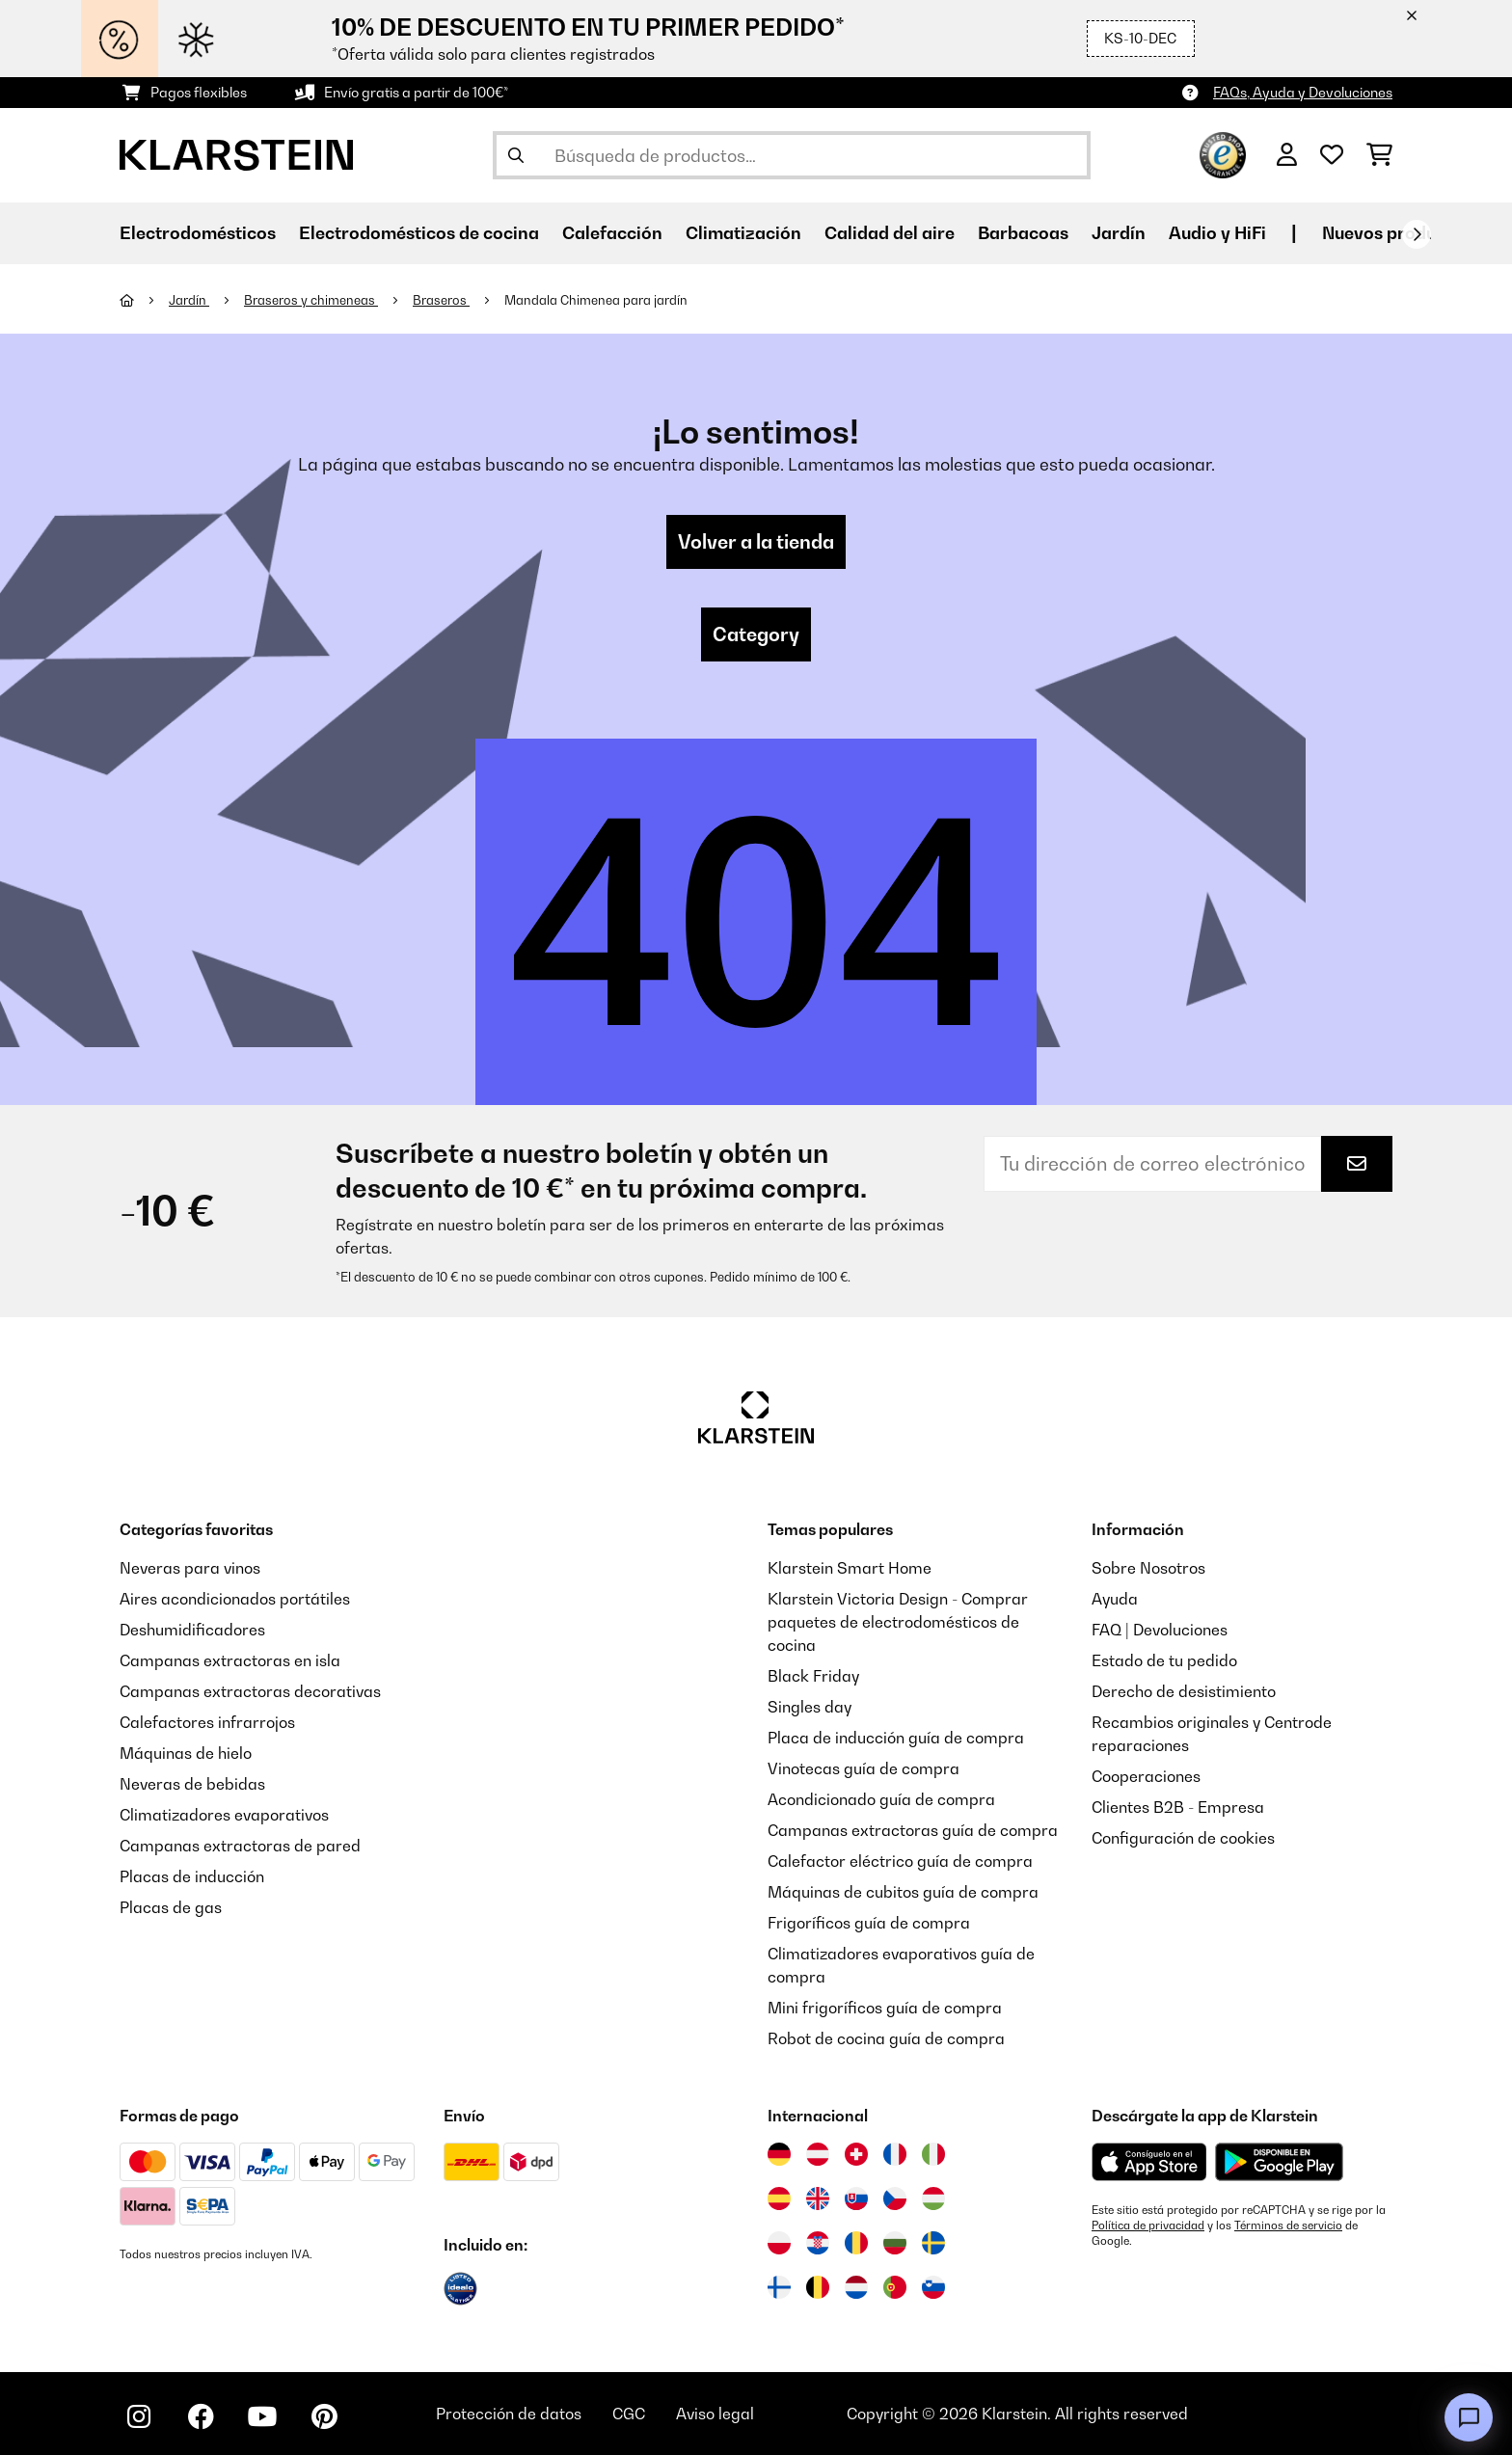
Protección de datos (508, 2413)
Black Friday (813, 1676)
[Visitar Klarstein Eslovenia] (933, 2287)
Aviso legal (715, 2413)
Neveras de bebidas (192, 1784)
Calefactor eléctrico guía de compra (900, 1861)
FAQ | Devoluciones (1160, 1629)
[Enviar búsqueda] (516, 155)
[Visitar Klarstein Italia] (933, 2154)
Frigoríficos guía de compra (869, 1922)
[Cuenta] (1287, 155)
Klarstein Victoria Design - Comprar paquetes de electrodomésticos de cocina (898, 1622)
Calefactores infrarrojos (207, 1722)
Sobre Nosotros (1148, 1568)
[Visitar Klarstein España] (779, 2198)
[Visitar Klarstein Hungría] (933, 2198)
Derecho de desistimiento (1184, 1691)
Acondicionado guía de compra (881, 1799)
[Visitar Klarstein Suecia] (933, 2242)
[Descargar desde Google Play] (1278, 2162)
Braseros (441, 300)
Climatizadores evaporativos (224, 1814)
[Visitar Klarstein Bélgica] (817, 2287)
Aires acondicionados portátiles (235, 1598)
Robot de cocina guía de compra (886, 2038)
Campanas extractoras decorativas (250, 1691)
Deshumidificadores (192, 1629)
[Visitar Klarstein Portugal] (894, 2287)
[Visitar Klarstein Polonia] (779, 2242)
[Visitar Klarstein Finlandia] (779, 2287)
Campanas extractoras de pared (240, 1845)
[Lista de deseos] (1331, 155)
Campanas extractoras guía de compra (913, 1830)
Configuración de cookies (1183, 1838)
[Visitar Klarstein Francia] (894, 2154)
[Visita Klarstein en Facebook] (200, 2416)
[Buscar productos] (792, 155)
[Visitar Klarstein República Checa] (894, 2198)
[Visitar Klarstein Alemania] (779, 2154)
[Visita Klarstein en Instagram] (139, 2416)
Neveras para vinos (190, 1568)
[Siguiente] (1416, 234)
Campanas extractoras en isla (230, 1660)
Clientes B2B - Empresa (1178, 1807)
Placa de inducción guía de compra (896, 1737)
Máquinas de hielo (186, 1753)
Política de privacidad (1148, 2225)
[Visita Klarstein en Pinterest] (324, 2416)
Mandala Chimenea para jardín (596, 300)
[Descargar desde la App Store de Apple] (1149, 2162)
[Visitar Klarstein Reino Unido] (817, 2198)
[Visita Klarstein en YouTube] (262, 2416)
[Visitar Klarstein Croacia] (817, 2242)
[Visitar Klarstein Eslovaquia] (856, 2198)
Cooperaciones (1146, 1776)
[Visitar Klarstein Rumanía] (856, 2242)
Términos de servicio (1288, 2225)
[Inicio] (144, 300)
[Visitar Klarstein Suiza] (856, 2154)
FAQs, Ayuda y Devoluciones (1302, 92)
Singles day (809, 1706)
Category (756, 634)
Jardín (189, 300)
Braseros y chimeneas (311, 300)
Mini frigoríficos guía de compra (885, 2007)
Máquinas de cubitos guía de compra (903, 1892)
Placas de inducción (192, 1876)
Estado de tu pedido (1164, 1660)
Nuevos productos (1397, 233)
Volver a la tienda (756, 541)
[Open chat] (1468, 2417)
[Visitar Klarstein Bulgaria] (894, 2242)
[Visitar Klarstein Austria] (817, 2154)
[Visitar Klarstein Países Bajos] (856, 2287)
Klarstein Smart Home (850, 1568)
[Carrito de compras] (1379, 155)
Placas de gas (171, 1907)
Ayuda (1115, 1598)
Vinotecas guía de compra (863, 1768)
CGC (628, 2413)
